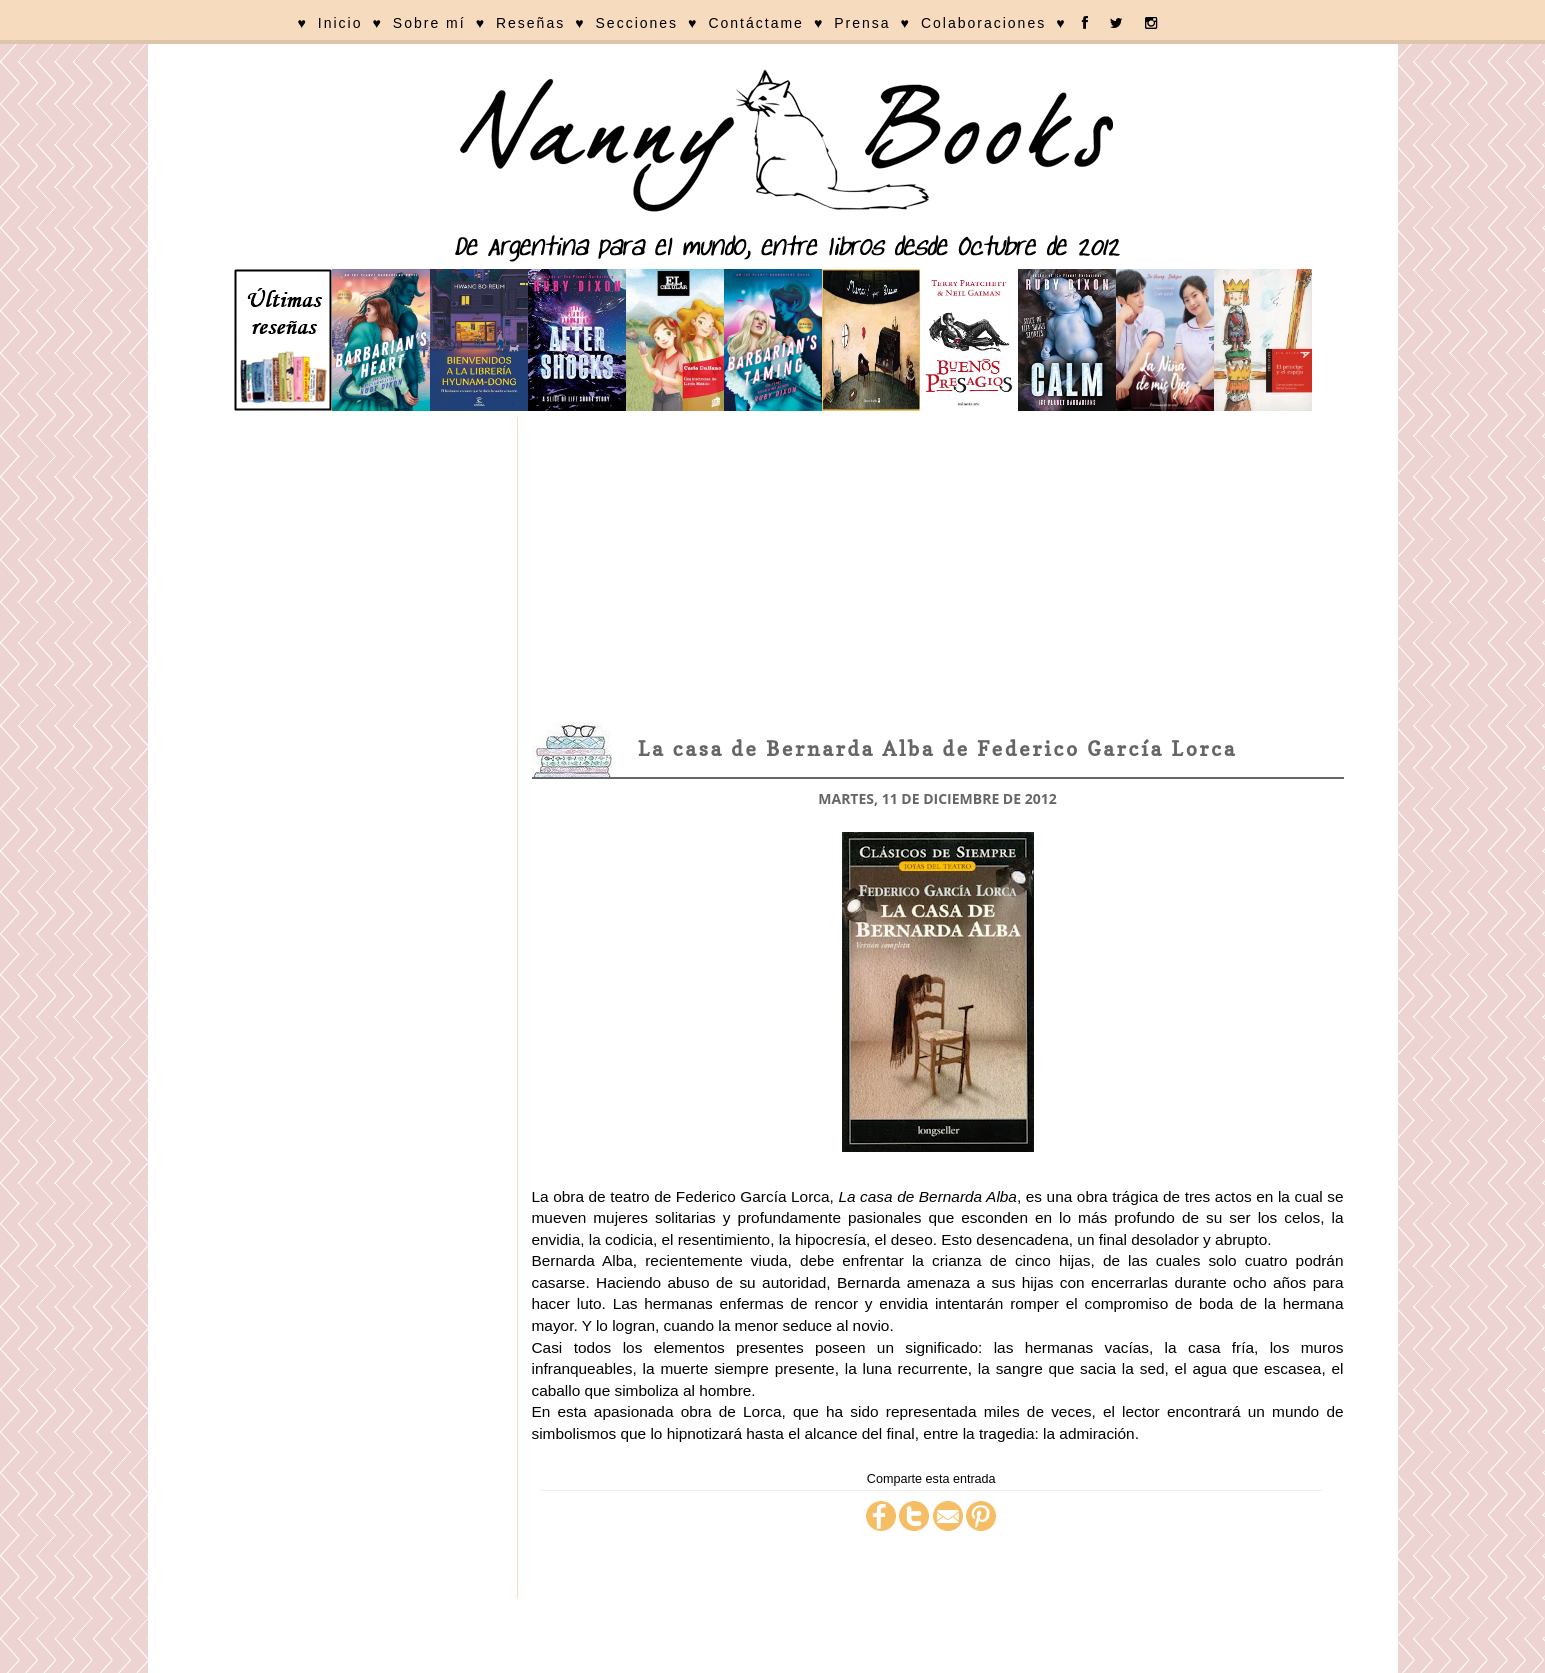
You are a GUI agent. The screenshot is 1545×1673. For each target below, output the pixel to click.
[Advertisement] (938, 567)
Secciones (637, 23)
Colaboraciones (983, 23)
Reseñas (530, 23)
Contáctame (755, 23)
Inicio (340, 23)
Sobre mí (429, 23)
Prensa (862, 23)
